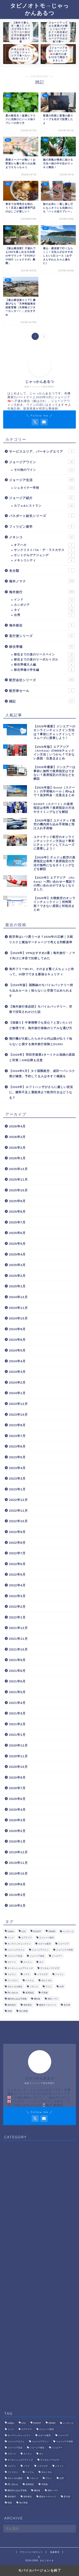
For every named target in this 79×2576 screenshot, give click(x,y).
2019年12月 (18, 1852)
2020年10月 (18, 1766)
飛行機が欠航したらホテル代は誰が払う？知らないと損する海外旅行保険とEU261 (40, 1041)
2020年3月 (17, 1820)
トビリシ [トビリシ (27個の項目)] (12, 1974)
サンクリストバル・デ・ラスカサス (44, 550)
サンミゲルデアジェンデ (44, 555)
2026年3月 (17, 1137)
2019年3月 (17, 1895)
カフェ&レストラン (44, 506)
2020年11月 (18, 1756)
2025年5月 (17, 1243)
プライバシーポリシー (31, 2552)
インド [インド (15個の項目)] (11, 1937)
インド (44, 600)
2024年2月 (17, 1382)
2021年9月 (17, 1660)
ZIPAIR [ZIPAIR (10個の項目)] (51, 1931)
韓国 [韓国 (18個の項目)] (10, 2011)
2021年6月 (17, 1681)
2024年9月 (17, 1329)
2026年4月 (17, 1126)
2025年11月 (18, 1179)
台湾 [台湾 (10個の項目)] (61, 1986)
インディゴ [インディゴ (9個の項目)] (68, 1931)
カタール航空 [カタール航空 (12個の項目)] (44, 1944)
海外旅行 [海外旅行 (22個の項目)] (12, 2005)
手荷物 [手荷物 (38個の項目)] (44, 1993)
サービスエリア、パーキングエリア (42, 451)
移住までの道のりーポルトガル (44, 660)
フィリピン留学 (42, 526)
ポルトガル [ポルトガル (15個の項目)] (46, 1980)
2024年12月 (18, 1297)
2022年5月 (17, 1574)
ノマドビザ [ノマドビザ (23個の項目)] (42, 1974)
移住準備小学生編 (44, 670)
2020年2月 (17, 1831)
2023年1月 (17, 1489)
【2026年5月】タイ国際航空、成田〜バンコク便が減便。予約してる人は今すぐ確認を (42, 1073)
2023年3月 (17, 1478)
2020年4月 (17, 1809)
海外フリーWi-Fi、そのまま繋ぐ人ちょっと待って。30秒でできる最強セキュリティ (41, 971)
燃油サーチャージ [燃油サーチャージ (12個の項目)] (47, 2005)
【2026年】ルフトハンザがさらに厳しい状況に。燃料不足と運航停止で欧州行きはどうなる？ (41, 1092)
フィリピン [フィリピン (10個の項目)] (13, 1980)
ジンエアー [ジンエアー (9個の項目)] (57, 1956)
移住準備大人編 (44, 665)
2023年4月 (17, 1468)
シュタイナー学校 (44, 488)
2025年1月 (17, 1286)
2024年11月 (18, 1308)
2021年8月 (17, 1670)
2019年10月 (18, 1873)
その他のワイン (44, 470)
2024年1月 (17, 1393)
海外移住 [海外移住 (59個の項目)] (27, 2005)
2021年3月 (17, 1713)
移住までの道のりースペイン (44, 654)
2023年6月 (17, 1446)
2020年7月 (17, 1788)
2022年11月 (18, 1510)
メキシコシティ (44, 560)
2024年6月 (17, 1339)
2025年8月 (17, 1211)
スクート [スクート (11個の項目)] (12, 1962)
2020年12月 (18, 1745)
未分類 (42, 570)
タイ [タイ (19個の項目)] (41, 1962)
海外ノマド (42, 581)
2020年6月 (17, 1799)
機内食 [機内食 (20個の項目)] (37, 1999)
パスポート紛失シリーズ (42, 515)
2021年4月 (17, 1703)
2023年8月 (17, 1425)
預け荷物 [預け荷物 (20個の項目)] (23, 2011)
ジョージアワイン (42, 462)
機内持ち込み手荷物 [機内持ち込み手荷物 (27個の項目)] (17, 1999)
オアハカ (44, 545)
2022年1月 (17, 1617)
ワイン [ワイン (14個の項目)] (49, 1986)
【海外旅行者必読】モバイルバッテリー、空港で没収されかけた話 (40, 1009)
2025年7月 (17, 1222)
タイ (44, 610)
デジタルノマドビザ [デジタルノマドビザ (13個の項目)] (49, 1968)
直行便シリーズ (42, 635)
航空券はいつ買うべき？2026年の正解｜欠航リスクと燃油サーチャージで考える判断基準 (41, 939)
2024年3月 (17, 1371)
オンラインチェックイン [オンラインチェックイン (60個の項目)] (19, 1944)
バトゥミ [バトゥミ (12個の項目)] (59, 1974)
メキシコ (42, 537)
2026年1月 (17, 1158)
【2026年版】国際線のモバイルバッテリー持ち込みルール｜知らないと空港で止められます (41, 990)
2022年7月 (17, 1553)
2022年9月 (17, 1532)
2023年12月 (18, 1404)
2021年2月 (17, 1724)
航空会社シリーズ (42, 680)
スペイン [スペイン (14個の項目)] (27, 1962)
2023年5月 (17, 1457)
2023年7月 (17, 1436)
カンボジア (44, 605)
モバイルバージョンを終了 (39, 2570)
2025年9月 (17, 1201)
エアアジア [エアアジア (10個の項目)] (26, 1937)
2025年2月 (17, 1275)
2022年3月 (17, 1596)
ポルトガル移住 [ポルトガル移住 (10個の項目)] (15, 1986)
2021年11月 (18, 1638)
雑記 (42, 701)
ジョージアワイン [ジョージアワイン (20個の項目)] (40, 1950)
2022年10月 (18, 1521)
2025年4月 (17, 1254)
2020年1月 (17, 1841)
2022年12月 (18, 1500)
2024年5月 (17, 1350)
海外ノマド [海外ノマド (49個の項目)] (53, 1999)
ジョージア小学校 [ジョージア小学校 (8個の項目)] (64, 1950)
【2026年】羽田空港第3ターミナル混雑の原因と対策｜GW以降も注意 (42, 1057)
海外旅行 (42, 592)
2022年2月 (17, 1606)
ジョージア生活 (42, 480)
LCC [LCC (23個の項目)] (23, 1931)
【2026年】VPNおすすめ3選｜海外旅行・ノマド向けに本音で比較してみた (42, 955)
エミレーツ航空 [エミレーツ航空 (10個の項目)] (46, 1937)
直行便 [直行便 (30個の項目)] (67, 2005)
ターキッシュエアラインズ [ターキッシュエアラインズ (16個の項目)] (20, 1968)
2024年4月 (17, 1361)
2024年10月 (18, 1318)
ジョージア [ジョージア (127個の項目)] (63, 1944)
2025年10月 (18, 1190)
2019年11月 (18, 1862)
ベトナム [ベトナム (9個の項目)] (29, 1980)
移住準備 (42, 646)
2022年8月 (17, 1542)
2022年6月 (17, 1564)
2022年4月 (17, 1585)
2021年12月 (18, 1628)
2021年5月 (17, 1692)
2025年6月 (17, 1233)
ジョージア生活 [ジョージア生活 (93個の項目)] (15, 1956)
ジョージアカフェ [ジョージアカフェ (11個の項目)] (16, 1950)
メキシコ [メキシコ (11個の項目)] (34, 1986)
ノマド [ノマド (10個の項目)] (26, 1974)
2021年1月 (17, 1734)
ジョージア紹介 (42, 497)
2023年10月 (18, 1414)
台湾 (44, 615)
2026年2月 (17, 1147)
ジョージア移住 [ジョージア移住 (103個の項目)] (37, 1956)
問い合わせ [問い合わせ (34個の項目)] (13, 1993)
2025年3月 (17, 1265)
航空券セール (42, 690)
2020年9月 (17, 1777)
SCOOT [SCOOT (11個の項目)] (37, 1931)
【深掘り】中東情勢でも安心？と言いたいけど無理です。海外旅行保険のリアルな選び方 (40, 1025)
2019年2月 (17, 1905)
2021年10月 (18, 1649)
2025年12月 (18, 1169)
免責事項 (54, 2552)
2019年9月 (17, 1884)
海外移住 (42, 625)
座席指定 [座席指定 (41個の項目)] (29, 1993)
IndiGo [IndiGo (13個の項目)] (11, 1931)
